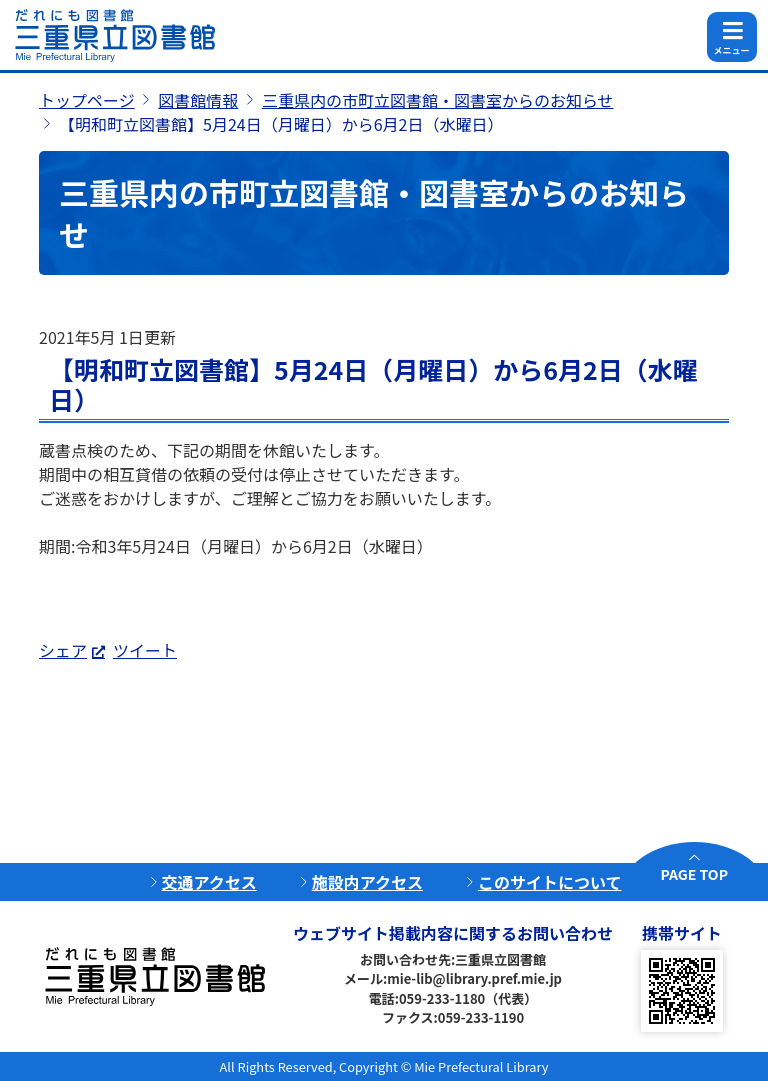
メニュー (731, 50)
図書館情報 (198, 100)
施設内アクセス (367, 882)
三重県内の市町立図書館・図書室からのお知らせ (438, 100)
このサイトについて (550, 882)
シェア (63, 650)
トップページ (87, 100)
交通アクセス (209, 882)
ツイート (145, 650)
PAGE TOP (694, 874)
